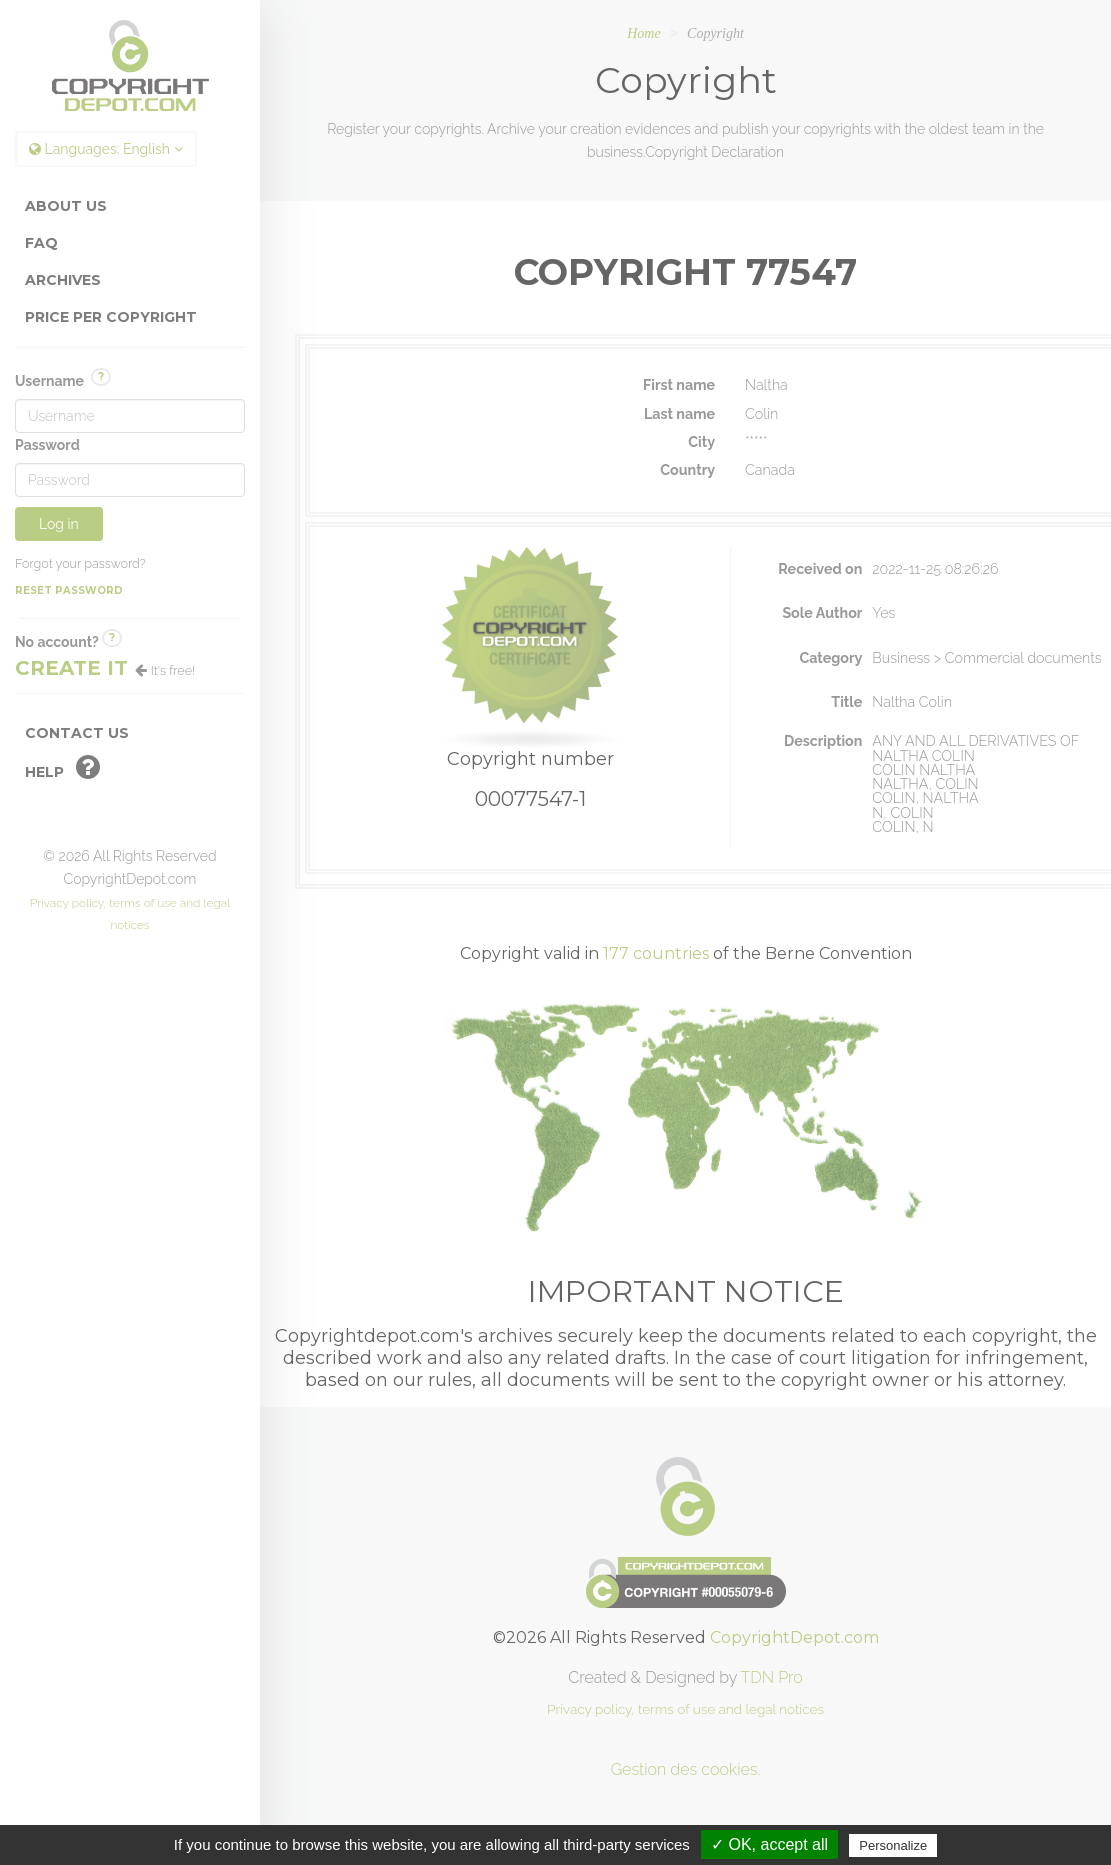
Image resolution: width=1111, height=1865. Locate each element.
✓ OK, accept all (769, 1844)
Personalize (893, 1845)
